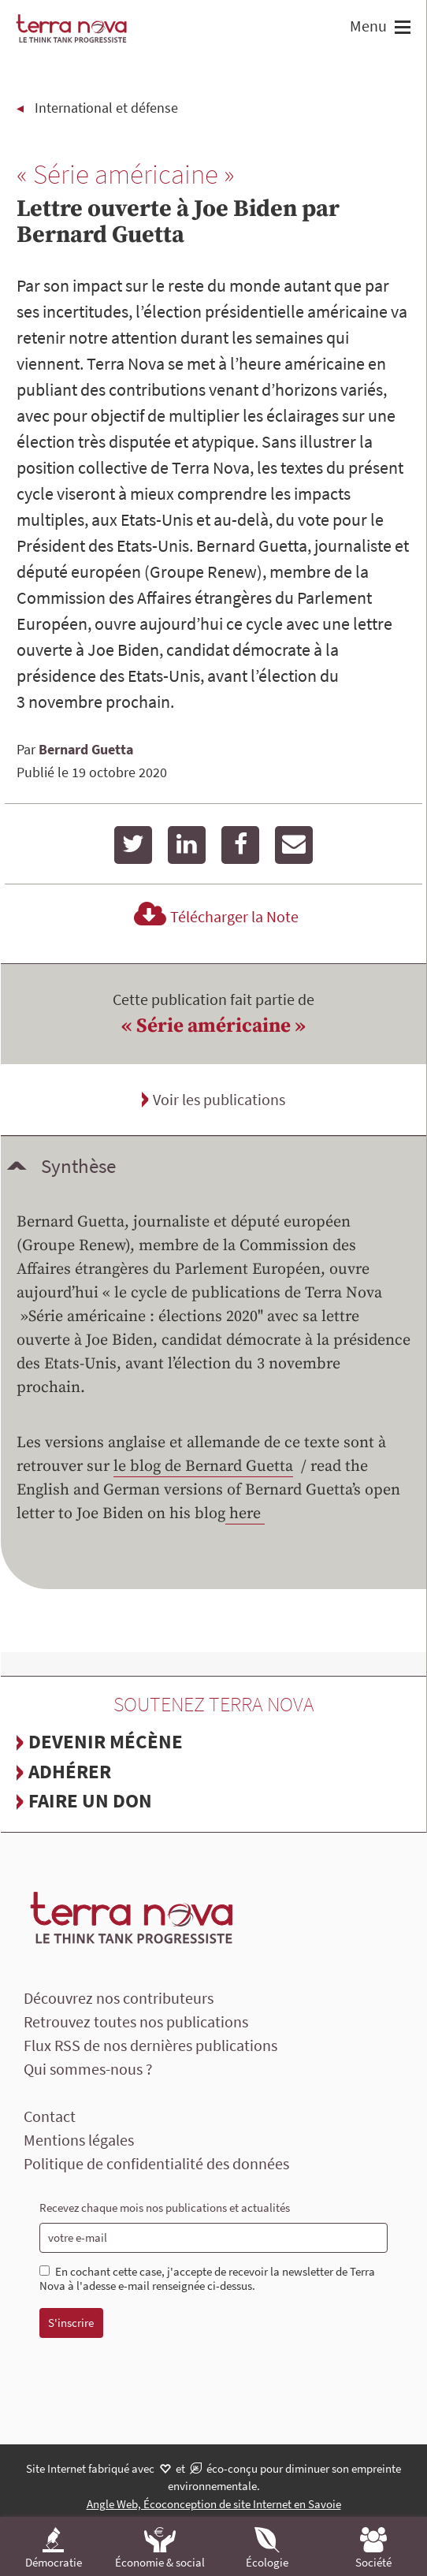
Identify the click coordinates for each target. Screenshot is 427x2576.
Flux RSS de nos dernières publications (150, 2045)
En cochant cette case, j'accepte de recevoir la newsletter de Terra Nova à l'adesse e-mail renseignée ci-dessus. (207, 2279)
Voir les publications (219, 1099)
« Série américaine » (213, 1026)
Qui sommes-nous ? (88, 2069)
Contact (50, 2116)
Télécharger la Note (214, 916)
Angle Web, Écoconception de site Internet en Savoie (214, 2503)
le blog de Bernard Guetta (203, 1466)
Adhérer (69, 1771)
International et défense (106, 108)
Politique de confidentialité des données (156, 2163)
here (245, 1514)
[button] (400, 28)
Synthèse (78, 1165)
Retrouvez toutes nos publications (136, 2021)
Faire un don (90, 1800)
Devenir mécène (105, 1741)
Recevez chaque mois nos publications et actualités (164, 2207)
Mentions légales (79, 2140)
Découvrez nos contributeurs (119, 1998)
